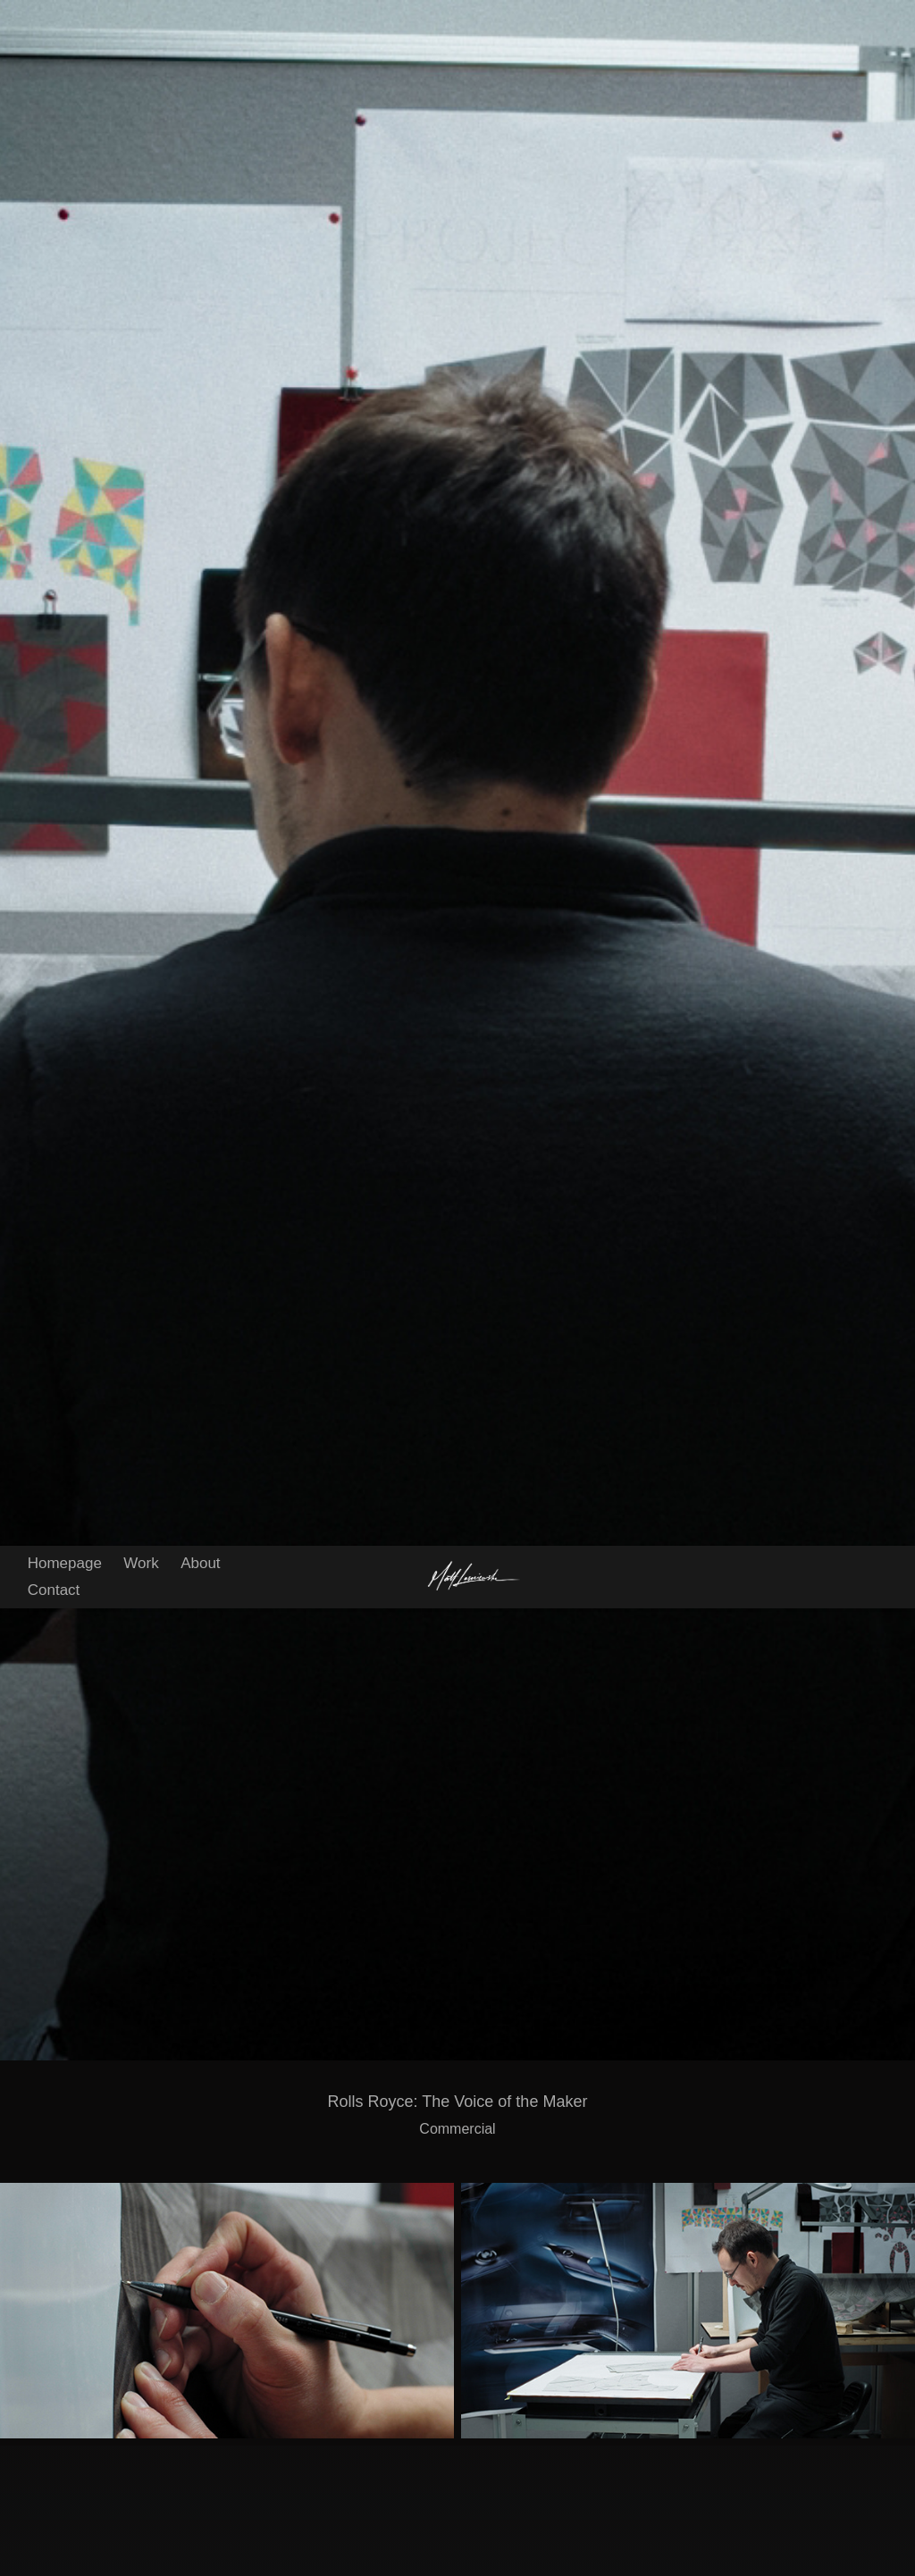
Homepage (65, 17)
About (200, 17)
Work (140, 17)
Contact (54, 44)
